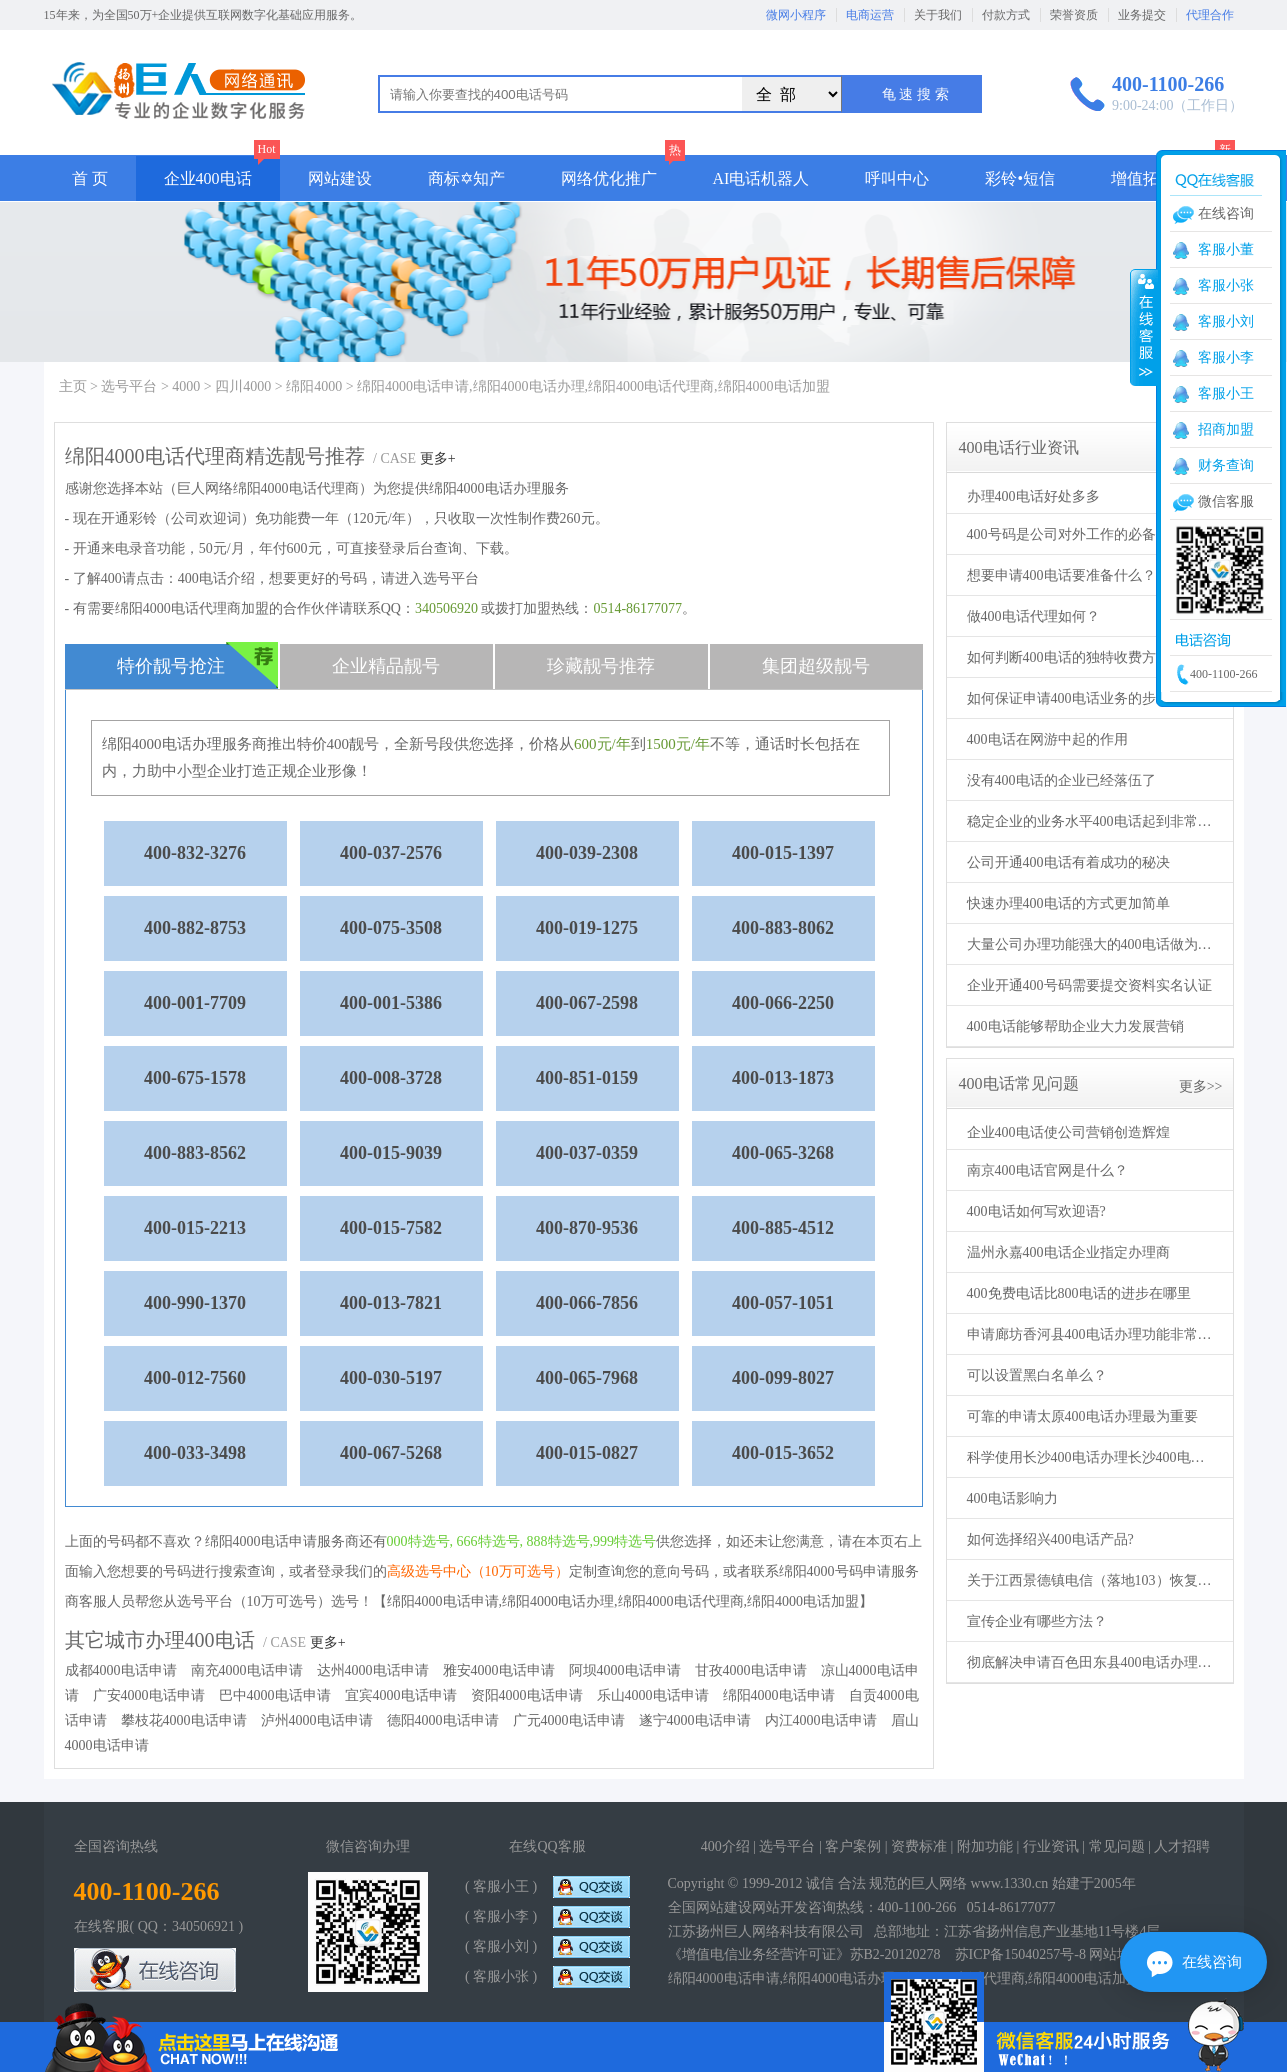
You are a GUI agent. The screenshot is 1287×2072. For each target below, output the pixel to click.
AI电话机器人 (761, 178)
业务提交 (1142, 15)
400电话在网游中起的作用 (1047, 739)
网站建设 (340, 178)
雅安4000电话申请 (499, 1670)
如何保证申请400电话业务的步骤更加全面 (1092, 698)
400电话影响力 (1012, 1498)
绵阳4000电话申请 (779, 1695)
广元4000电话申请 (569, 1720)
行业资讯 (1051, 1846)
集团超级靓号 (816, 666)
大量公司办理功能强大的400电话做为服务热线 (1092, 944)
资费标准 (919, 1846)
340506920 (446, 608)
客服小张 (1226, 285)
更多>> (1201, 1086)
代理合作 (1210, 15)
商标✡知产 (466, 178)
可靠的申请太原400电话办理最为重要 (1082, 1416)
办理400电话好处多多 (1033, 496)
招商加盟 (1226, 429)
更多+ (438, 458)
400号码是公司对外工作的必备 (1061, 534)
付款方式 (1006, 15)
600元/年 (602, 744)
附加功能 (985, 1846)
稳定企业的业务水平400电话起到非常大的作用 (1092, 821)
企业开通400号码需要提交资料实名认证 (1089, 985)
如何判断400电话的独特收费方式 (1068, 657)
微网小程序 (796, 15)
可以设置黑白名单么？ (1037, 1375)
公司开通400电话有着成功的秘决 (1068, 862)
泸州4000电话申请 (317, 1720)
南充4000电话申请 (247, 1670)
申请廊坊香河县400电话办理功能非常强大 (1092, 1334)
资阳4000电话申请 (527, 1695)
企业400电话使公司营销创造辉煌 (1068, 1132)
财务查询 (1226, 465)
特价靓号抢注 (197, 666)
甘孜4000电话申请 (751, 1670)
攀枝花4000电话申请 (184, 1720)
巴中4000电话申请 (275, 1695)
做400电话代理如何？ (1033, 616)
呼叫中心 (897, 178)
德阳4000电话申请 (443, 1720)
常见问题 (1117, 1846)
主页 (73, 386)
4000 (186, 386)
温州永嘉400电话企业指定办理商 (1068, 1252)
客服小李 (1226, 357)
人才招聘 (1182, 1846)
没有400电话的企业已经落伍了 (1061, 780)
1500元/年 (678, 744)
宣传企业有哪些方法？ (1037, 1621)
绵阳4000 (314, 386)
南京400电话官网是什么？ (1047, 1170)
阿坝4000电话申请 (625, 1670)
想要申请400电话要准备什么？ (1061, 575)
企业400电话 (208, 178)
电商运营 (870, 15)
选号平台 (129, 386)
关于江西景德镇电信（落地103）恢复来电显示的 (1092, 1580)
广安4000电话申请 (149, 1695)
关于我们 (938, 15)
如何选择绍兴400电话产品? (1050, 1539)
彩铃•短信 (1020, 178)
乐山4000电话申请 (653, 1695)
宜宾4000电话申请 (401, 1695)
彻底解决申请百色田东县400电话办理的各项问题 (1092, 1662)
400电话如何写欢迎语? (1036, 1211)
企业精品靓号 (386, 666)
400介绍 (725, 1846)
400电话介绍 (216, 578)
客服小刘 (1226, 321)
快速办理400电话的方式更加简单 (1068, 903)
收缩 (1144, 327)
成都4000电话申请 (121, 1670)
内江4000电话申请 (821, 1720)
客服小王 (1226, 393)
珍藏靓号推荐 (601, 666)
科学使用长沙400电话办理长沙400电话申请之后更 (1092, 1457)
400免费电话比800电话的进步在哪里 (1079, 1293)
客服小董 (1226, 249)
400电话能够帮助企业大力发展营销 (1075, 1026)
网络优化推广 (609, 178)
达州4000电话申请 (373, 1670)
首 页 (90, 178)
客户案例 (853, 1846)
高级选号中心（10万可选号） (478, 1571)
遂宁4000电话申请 (695, 1720)
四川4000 (243, 386)
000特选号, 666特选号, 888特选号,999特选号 (522, 1541)
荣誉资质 (1074, 15)
